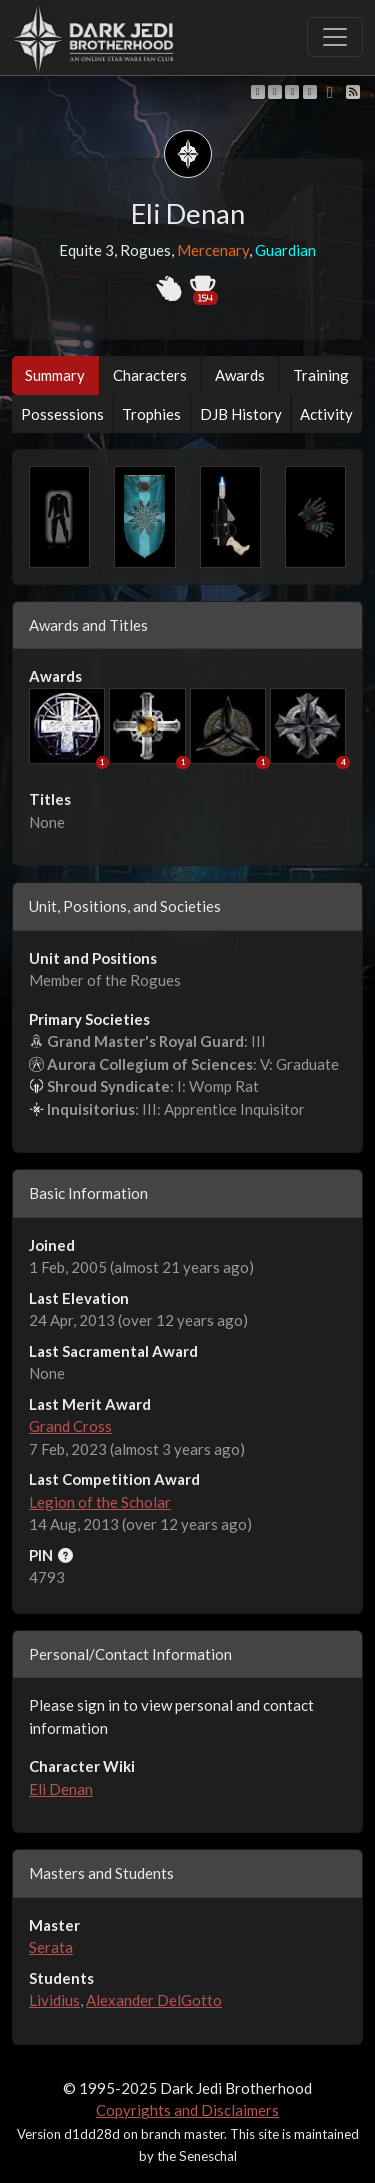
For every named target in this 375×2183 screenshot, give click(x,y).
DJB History (241, 414)
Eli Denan (61, 1789)
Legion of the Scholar (100, 1502)
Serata (51, 1947)
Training (321, 375)
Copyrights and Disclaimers (187, 2110)
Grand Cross (70, 1426)
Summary (55, 375)
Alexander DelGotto (154, 2000)
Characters (150, 375)
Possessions (62, 414)
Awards (240, 375)
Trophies (151, 414)
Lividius (54, 2000)
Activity (326, 414)
